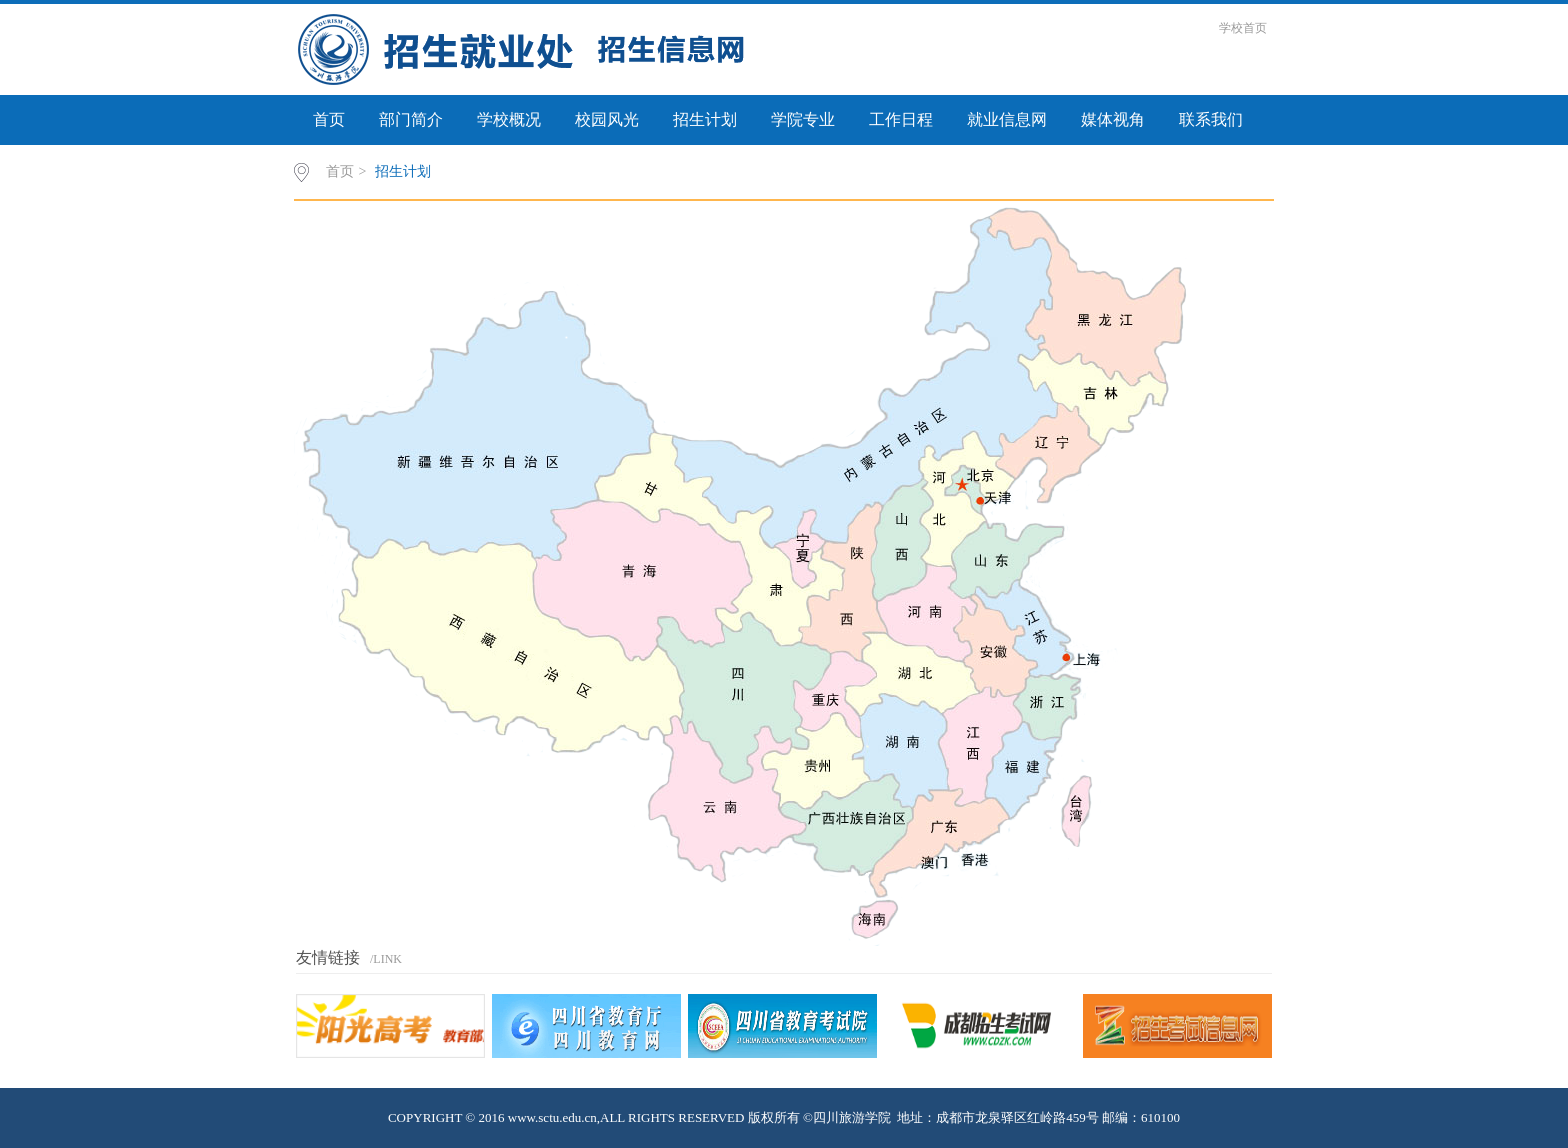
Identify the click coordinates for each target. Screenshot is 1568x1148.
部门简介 (411, 119)
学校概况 (509, 119)
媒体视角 (1113, 119)
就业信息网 (1007, 119)
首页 (329, 119)
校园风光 (607, 119)
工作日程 (901, 119)
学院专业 (803, 119)
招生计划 (705, 119)
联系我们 (1211, 119)
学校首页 (1243, 28)
